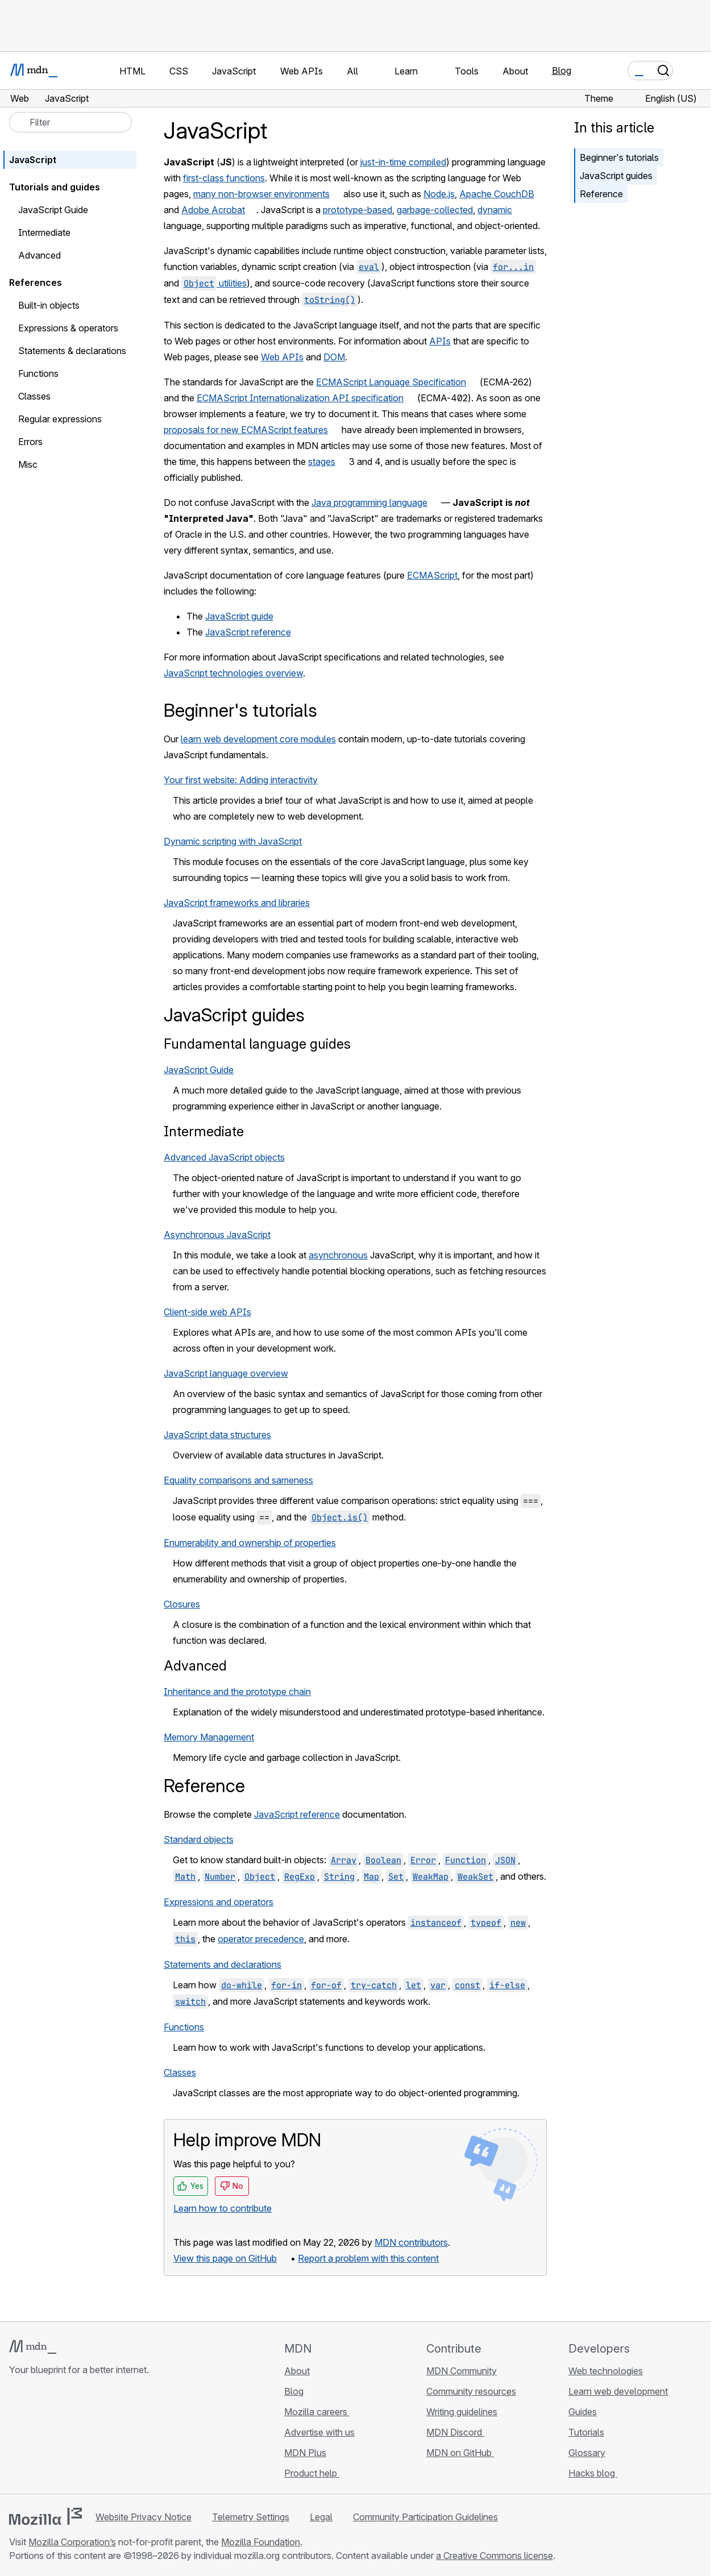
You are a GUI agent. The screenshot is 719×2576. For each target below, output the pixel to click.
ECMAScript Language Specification (391, 382)
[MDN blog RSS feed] (98, 2437)
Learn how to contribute (222, 2208)
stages (321, 461)
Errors (30, 441)
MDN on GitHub (460, 2452)
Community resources (471, 2391)
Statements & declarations (72, 350)
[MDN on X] (57, 2437)
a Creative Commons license (494, 2555)
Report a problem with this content (368, 2258)
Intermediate (204, 1131)
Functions (184, 2027)
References (35, 282)
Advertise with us (319, 2432)
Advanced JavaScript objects (224, 1157)
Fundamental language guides (257, 1044)
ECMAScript (432, 575)
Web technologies (605, 2370)
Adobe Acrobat (213, 209)
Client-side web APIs (207, 1312)
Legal (321, 2517)
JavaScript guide (239, 616)
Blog (561, 70)
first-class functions (224, 178)
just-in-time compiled (403, 162)
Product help (311, 2473)
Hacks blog (592, 2473)
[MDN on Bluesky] (36, 2437)
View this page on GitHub (225, 2258)
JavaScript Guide (199, 1069)
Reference (601, 194)
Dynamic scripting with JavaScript (233, 841)
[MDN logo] (32, 2347)
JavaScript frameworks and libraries (237, 902)
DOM (334, 357)
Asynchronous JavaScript (217, 1234)
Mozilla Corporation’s (72, 2542)
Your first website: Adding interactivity (241, 780)
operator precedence (261, 1939)
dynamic (494, 209)
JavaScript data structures (217, 1434)
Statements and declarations (222, 1964)
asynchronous (338, 1255)
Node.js (439, 194)
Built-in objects (49, 305)
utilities (214, 283)
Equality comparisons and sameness (238, 1480)
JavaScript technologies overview (233, 673)
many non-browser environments (261, 194)
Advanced (195, 1665)
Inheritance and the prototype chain (237, 1691)
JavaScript (32, 159)
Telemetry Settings (250, 2517)
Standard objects (199, 1839)
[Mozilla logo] (45, 2516)
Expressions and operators (218, 1902)
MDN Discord (455, 2432)
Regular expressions (60, 419)
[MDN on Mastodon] (77, 2437)
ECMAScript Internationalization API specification (300, 398)
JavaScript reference (248, 632)
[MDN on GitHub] (16, 2437)
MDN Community (461, 2370)
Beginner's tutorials (619, 157)
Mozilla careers (317, 2411)
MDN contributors (411, 2242)
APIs (440, 341)
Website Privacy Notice (143, 2517)
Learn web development (618, 2391)
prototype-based (357, 209)
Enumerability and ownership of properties (250, 1542)
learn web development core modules (258, 739)
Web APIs (282, 357)
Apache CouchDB (496, 194)
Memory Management (209, 1737)
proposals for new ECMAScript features (246, 429)
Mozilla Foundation (260, 2542)
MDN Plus (305, 2452)
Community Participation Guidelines (425, 2517)
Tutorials (586, 2432)
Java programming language (369, 502)
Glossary (586, 2452)
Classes (180, 2072)
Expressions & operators (68, 328)
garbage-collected (435, 209)
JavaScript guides (616, 175)
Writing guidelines (461, 2411)
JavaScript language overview (226, 1373)
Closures (182, 1604)
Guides (582, 2411)
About (297, 2370)
